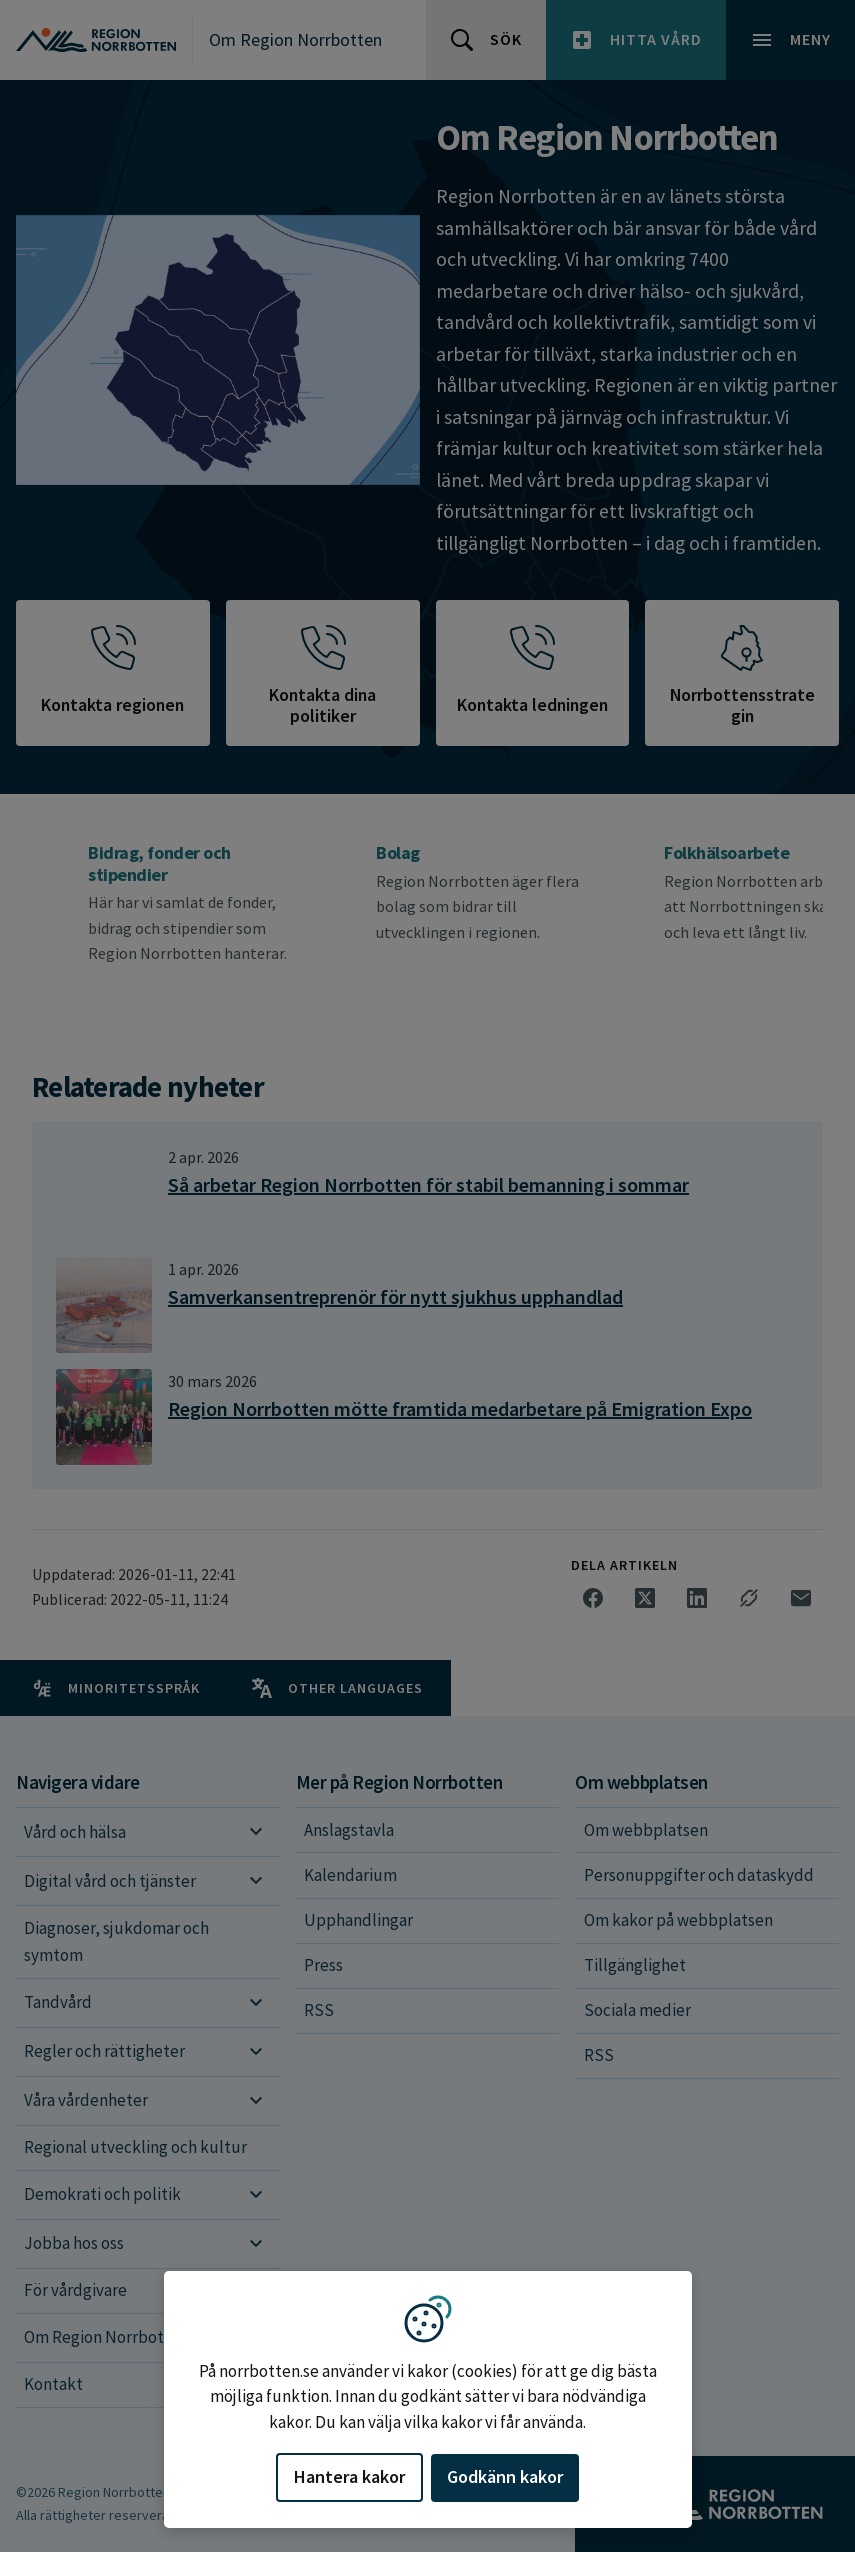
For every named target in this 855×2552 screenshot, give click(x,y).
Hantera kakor (349, 2476)
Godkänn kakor (505, 2476)
